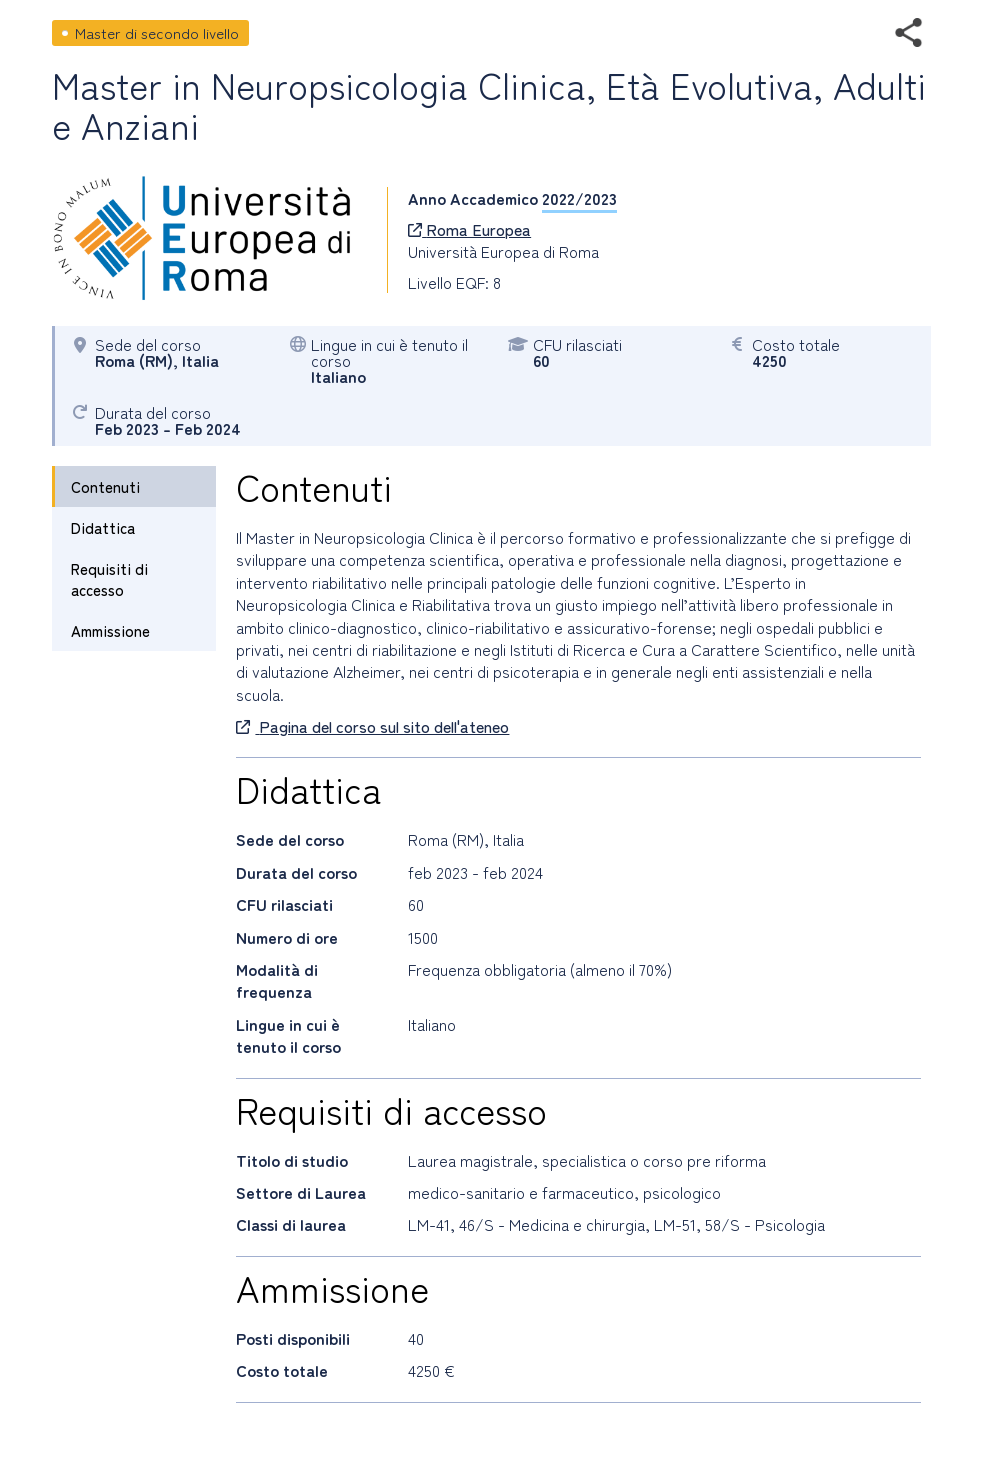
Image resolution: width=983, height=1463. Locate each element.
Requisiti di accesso (109, 579)
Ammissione (110, 630)
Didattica (103, 527)
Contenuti (105, 486)
